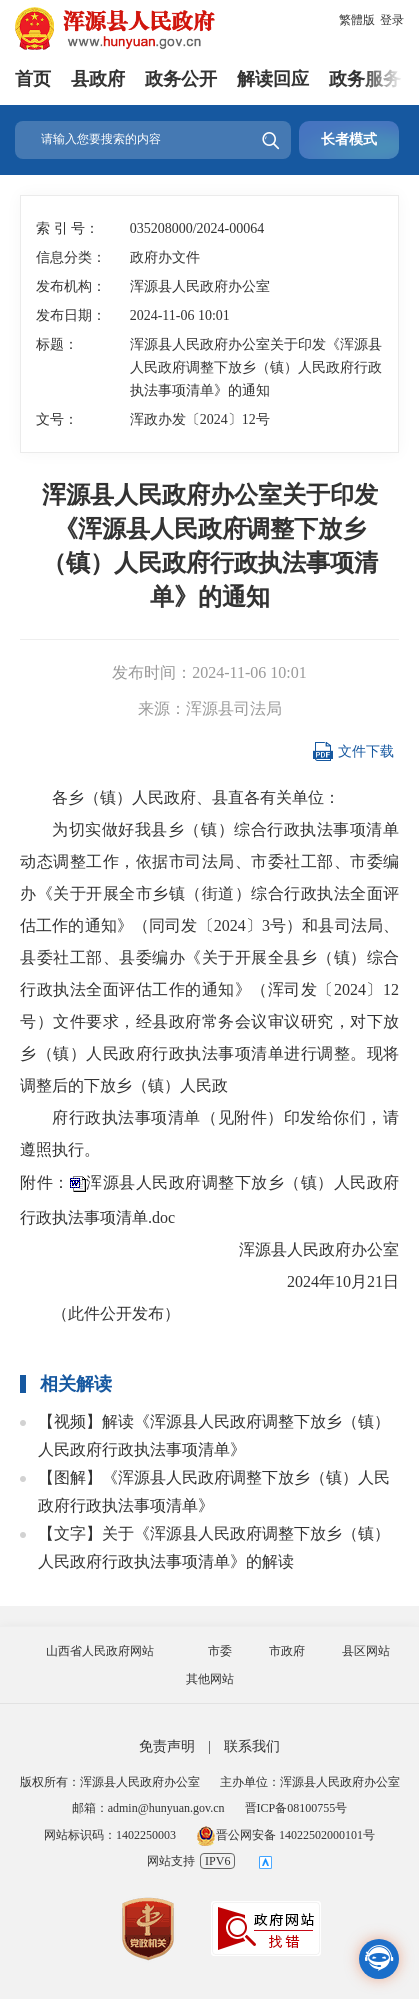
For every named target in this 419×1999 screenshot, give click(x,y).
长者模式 (349, 139)
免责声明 (167, 1746)
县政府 (98, 79)
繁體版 (357, 20)
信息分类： (70, 257)
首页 (33, 79)
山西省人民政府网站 (100, 1651)
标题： (57, 344)
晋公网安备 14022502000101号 (285, 1835)
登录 (392, 20)
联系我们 (252, 1746)
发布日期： (70, 315)
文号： (57, 419)
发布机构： (70, 286)
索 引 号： (67, 228)
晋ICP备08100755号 (296, 1808)
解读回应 (273, 79)
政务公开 (181, 79)
